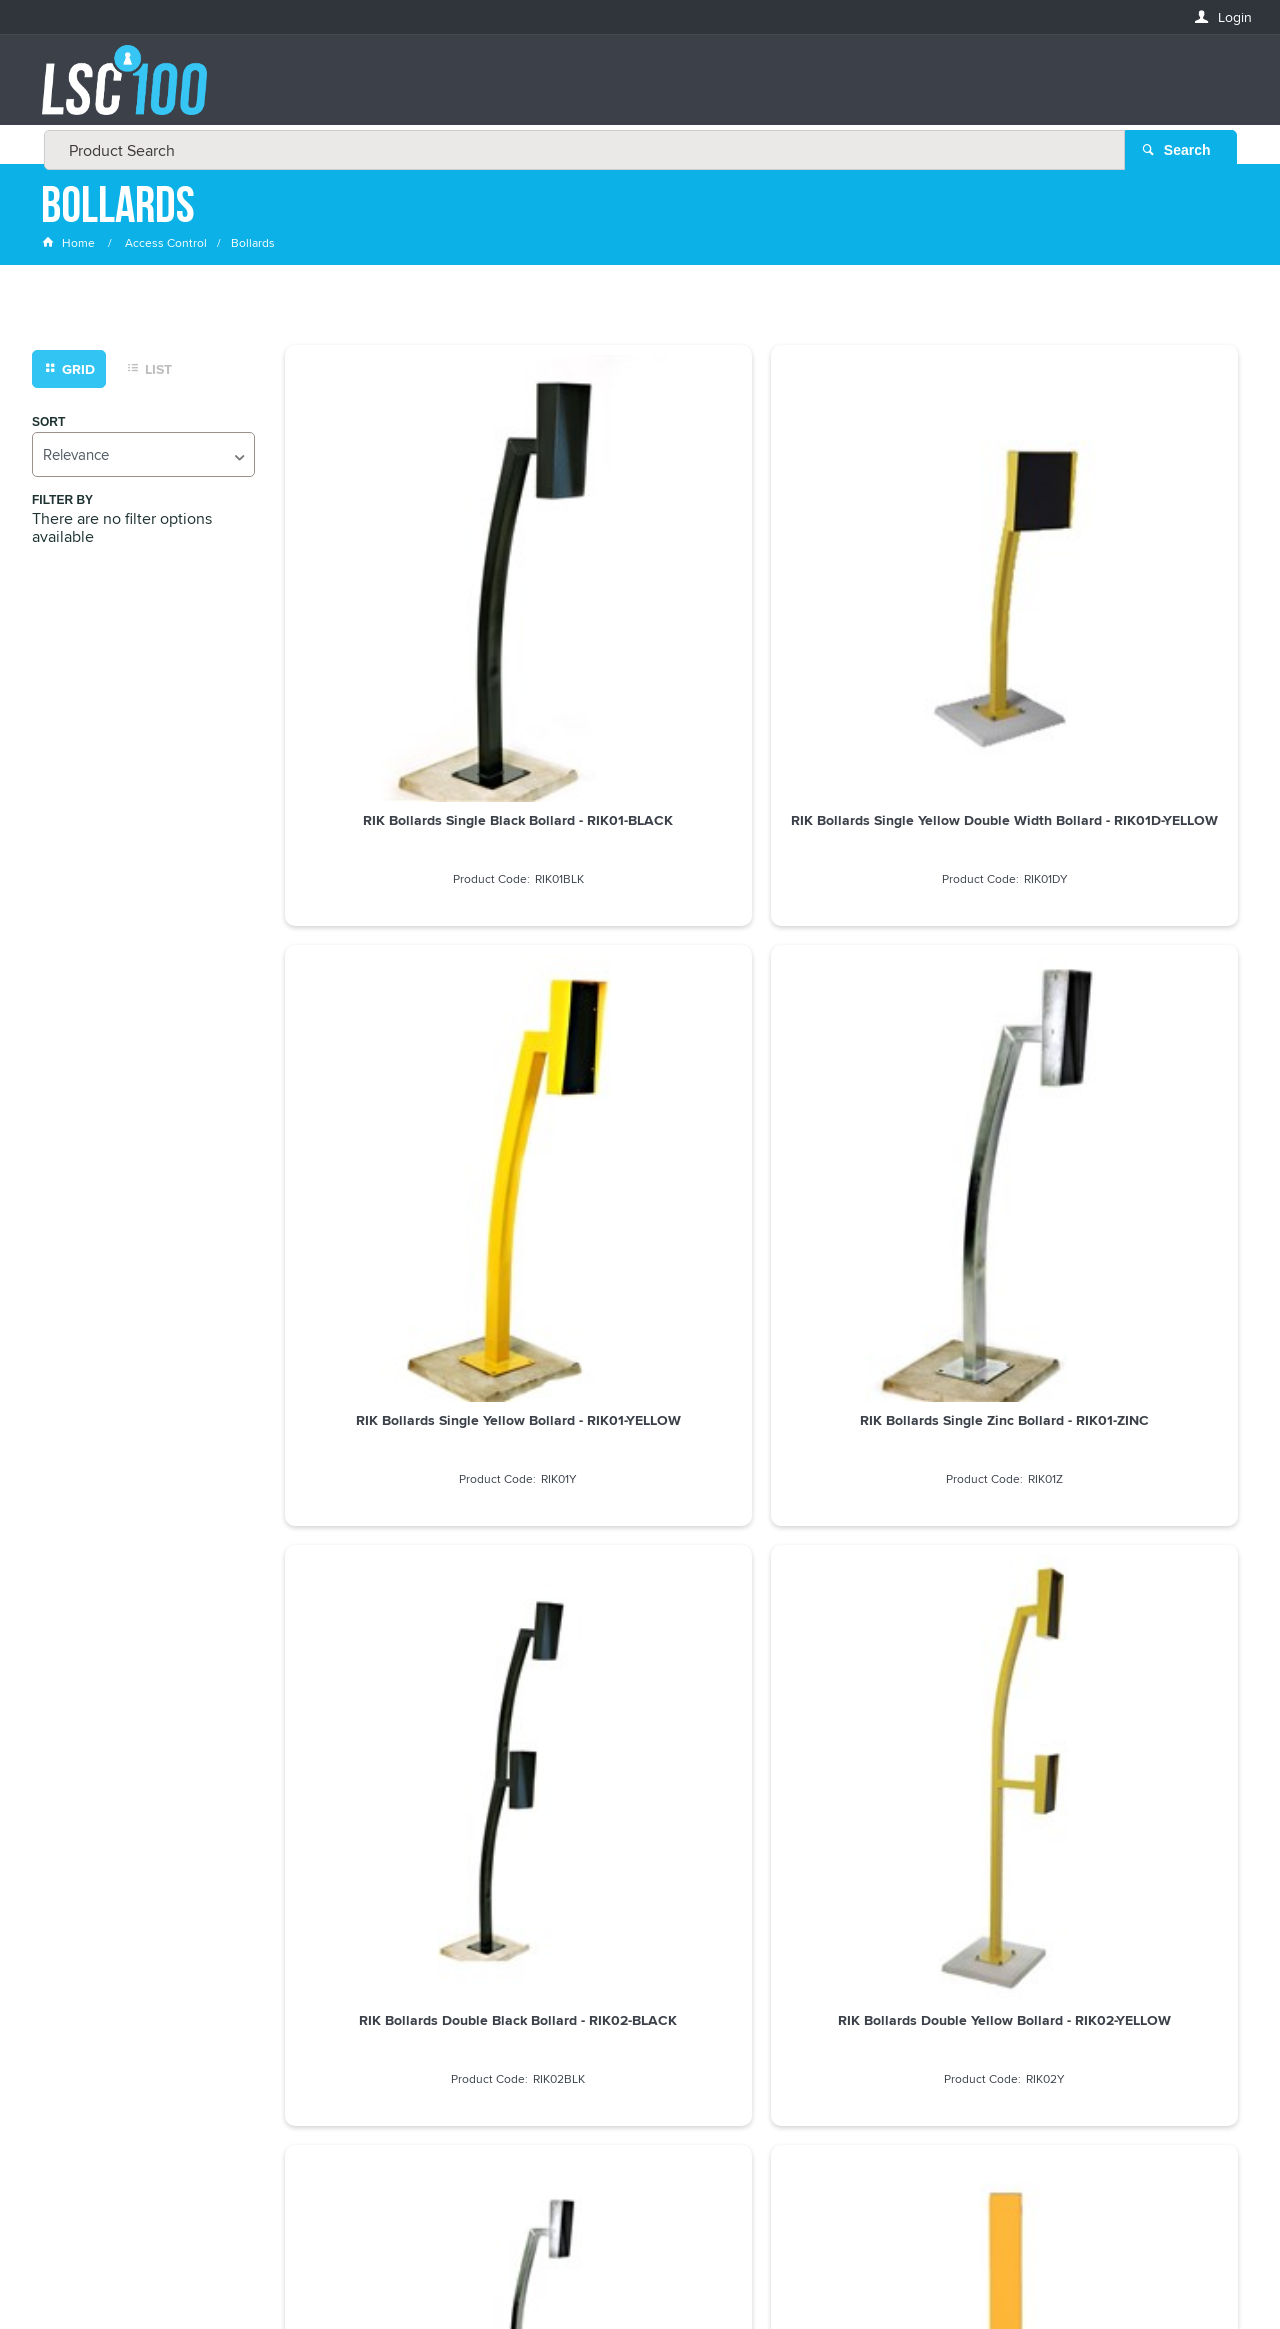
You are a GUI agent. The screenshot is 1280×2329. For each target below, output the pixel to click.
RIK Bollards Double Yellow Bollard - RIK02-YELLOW (639, 943)
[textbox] (634, 90)
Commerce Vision (790, 2271)
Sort (48, 423)
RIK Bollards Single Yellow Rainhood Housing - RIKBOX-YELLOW (640, 1308)
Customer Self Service (652, 2271)
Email (60, 1884)
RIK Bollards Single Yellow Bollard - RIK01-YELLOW (883, 586)
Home (70, 244)
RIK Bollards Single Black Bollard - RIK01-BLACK (397, 586)
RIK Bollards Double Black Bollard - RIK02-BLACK (397, 943)
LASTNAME (75, 2029)
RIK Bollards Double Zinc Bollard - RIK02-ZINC (883, 943)
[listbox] (143, 455)
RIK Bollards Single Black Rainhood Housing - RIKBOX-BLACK (397, 1308)
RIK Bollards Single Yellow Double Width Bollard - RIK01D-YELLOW (639, 594)
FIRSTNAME (77, 1956)
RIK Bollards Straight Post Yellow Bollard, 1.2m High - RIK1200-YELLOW (1126, 951)
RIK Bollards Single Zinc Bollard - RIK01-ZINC (1126, 586)
